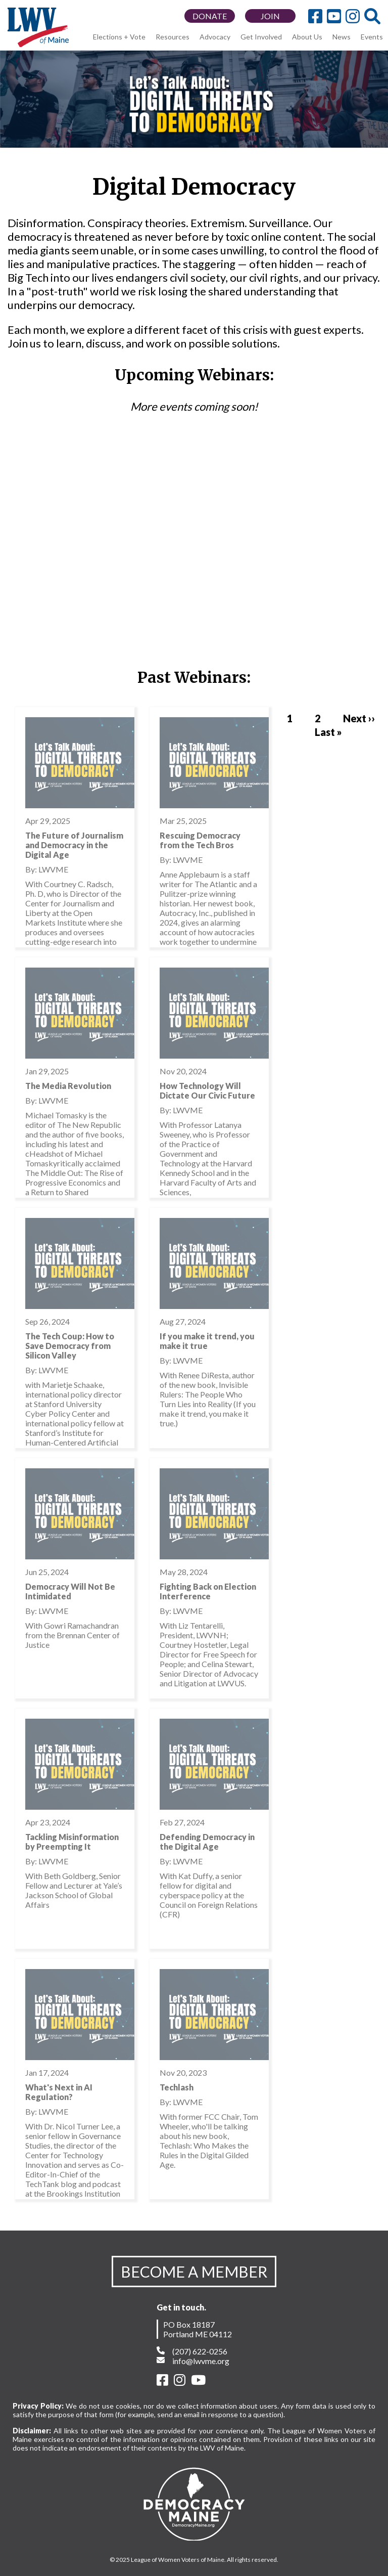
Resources (172, 36)
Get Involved (261, 36)
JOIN (270, 16)
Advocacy (215, 36)
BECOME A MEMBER (194, 2271)
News (341, 36)
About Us (307, 36)
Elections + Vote (119, 36)
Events (372, 36)
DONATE (209, 16)
